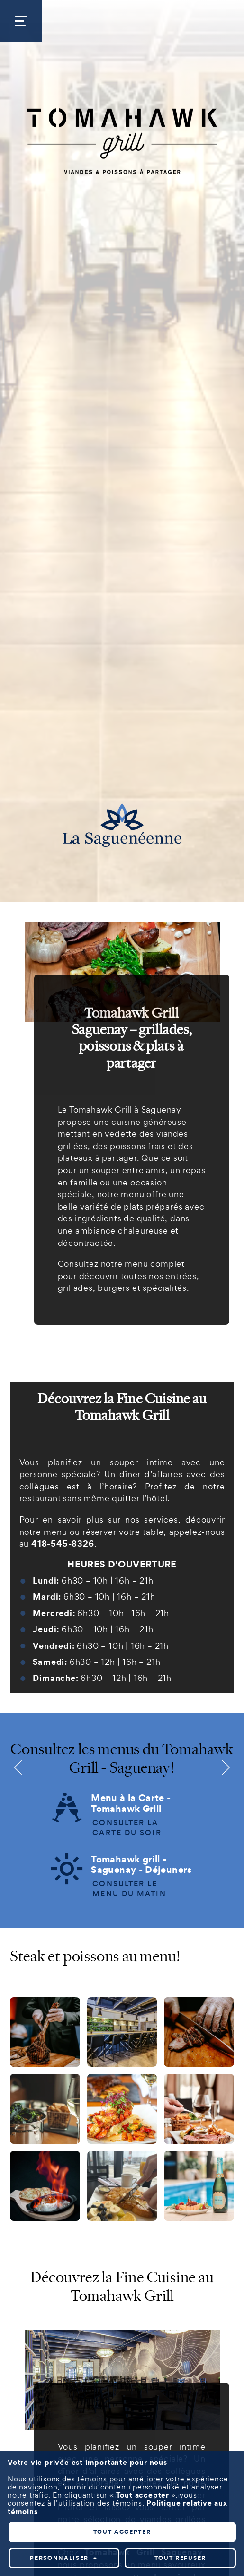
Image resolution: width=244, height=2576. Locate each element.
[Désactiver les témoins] (226, 2125)
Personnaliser (64, 1848)
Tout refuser (180, 1848)
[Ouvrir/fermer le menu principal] (21, 21)
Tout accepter (122, 1822)
